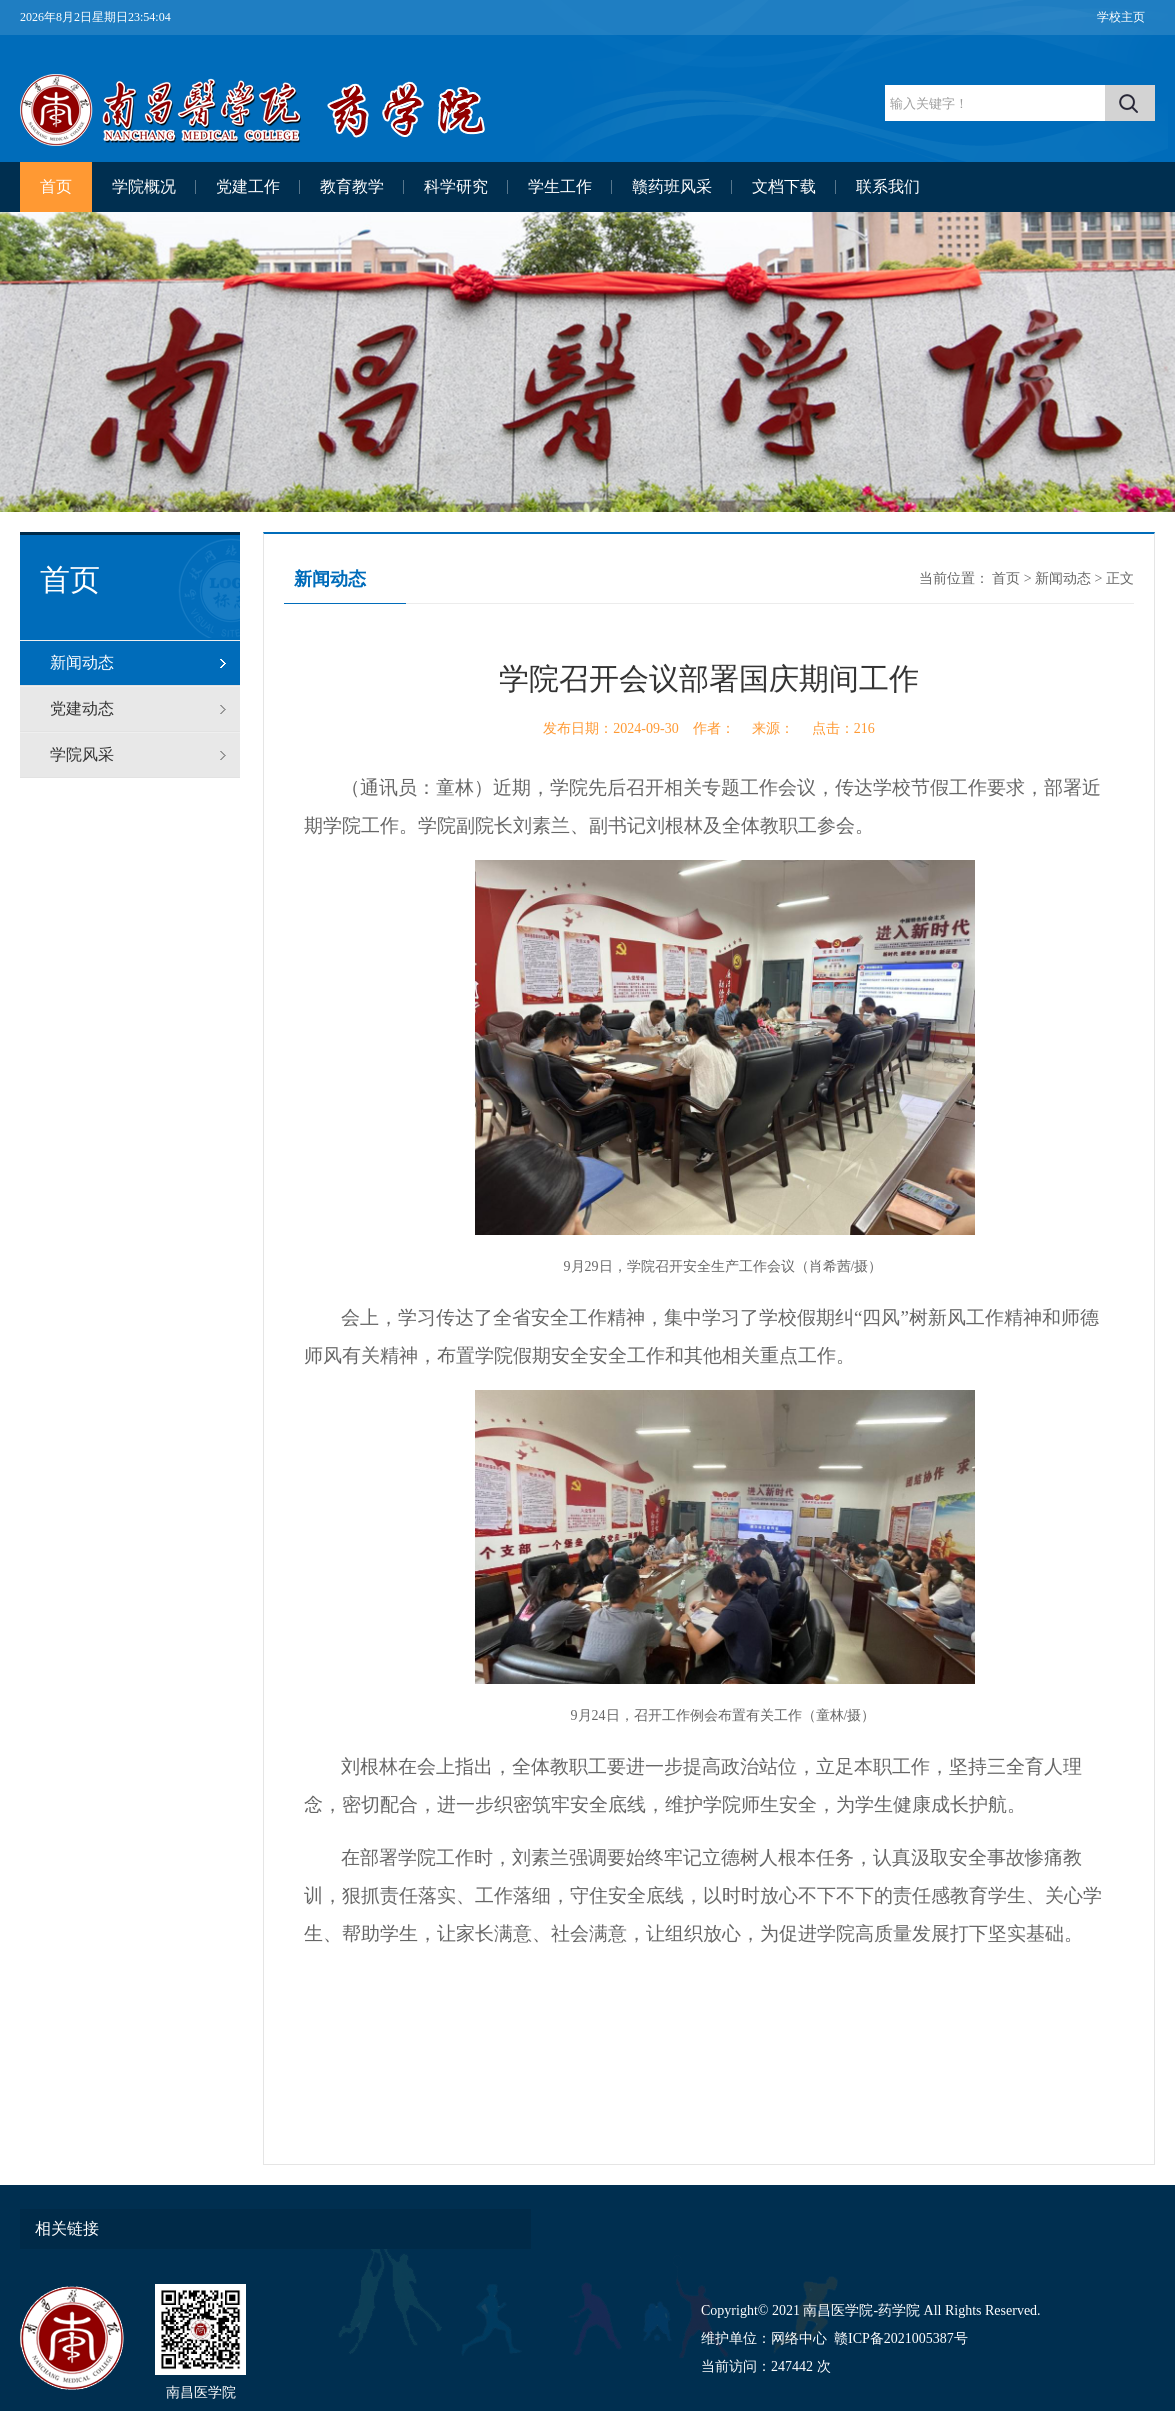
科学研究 (456, 186)
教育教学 (352, 186)
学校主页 (1121, 17)
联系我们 (888, 186)
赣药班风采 (672, 186)
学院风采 (82, 754)
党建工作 (248, 186)
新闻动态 (82, 662)
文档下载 (784, 186)
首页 (56, 186)
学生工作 (560, 186)
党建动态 (82, 708)
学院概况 (144, 186)
